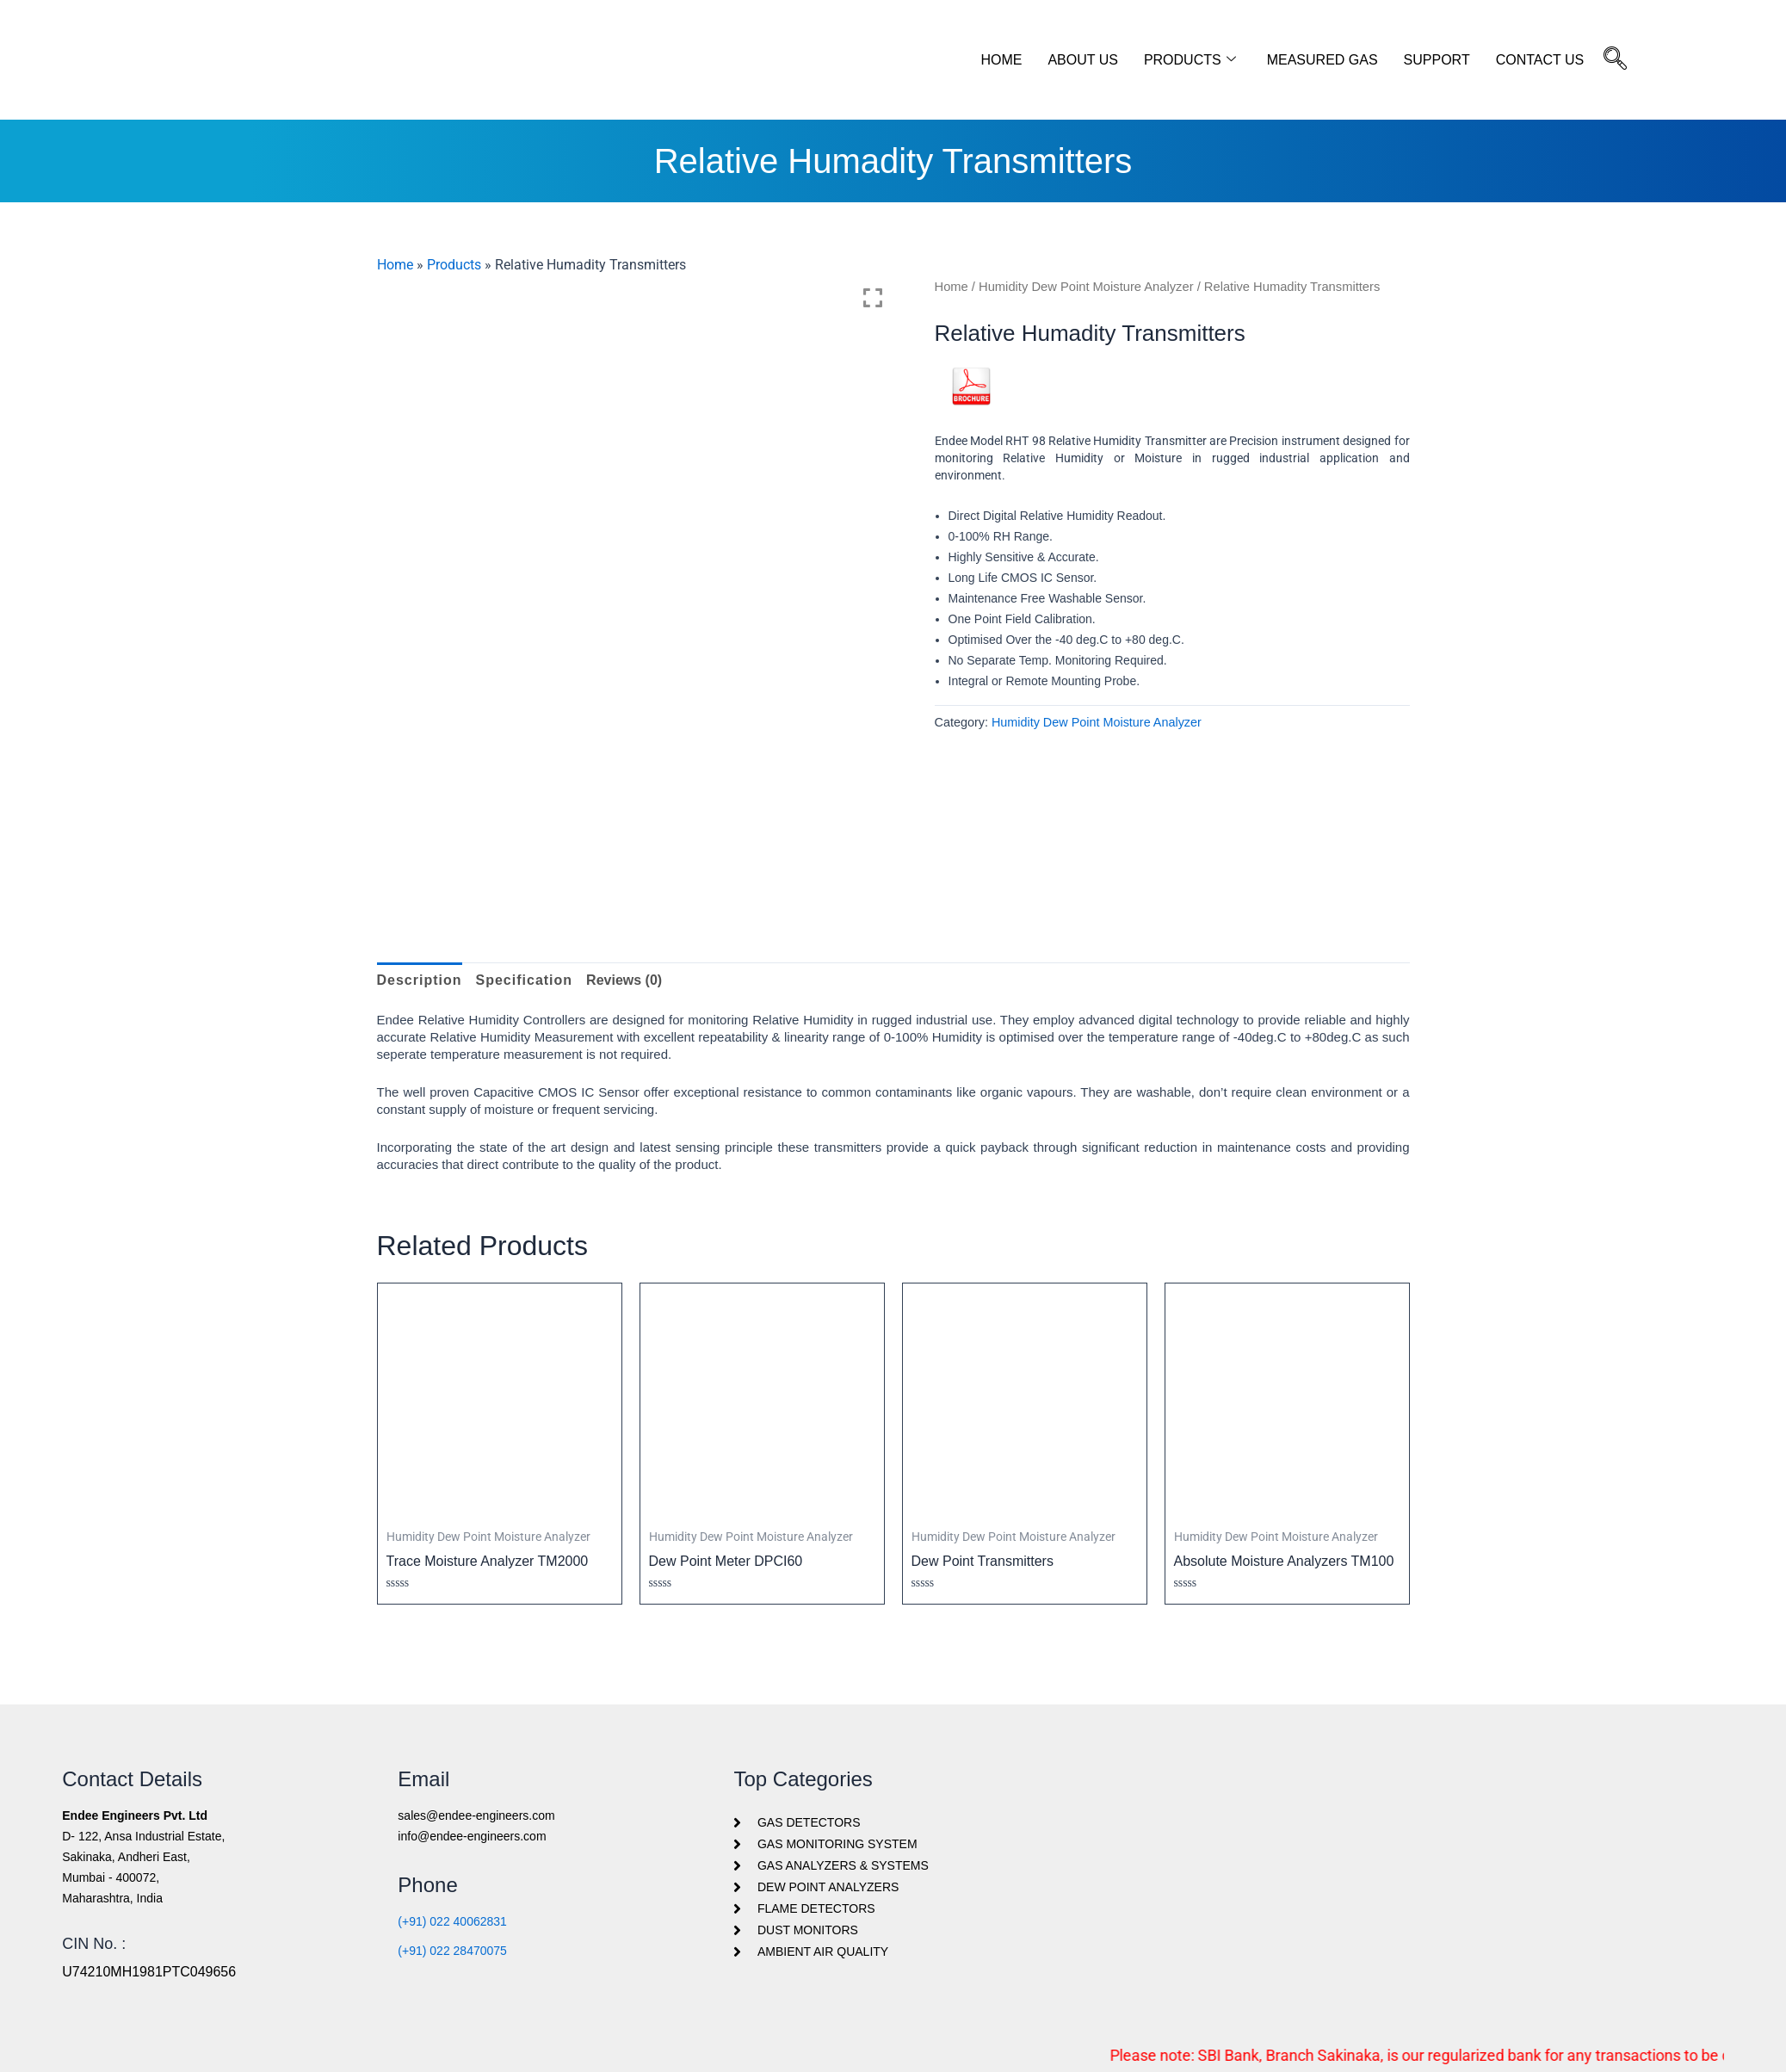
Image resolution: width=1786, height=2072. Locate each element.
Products (1190, 60)
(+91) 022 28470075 (452, 1951)
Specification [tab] (524, 980)
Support (1437, 60)
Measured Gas (1322, 60)
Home (1001, 60)
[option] (635, 534)
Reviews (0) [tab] (624, 980)
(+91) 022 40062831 (452, 1921)
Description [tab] (419, 980)
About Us (1082, 60)
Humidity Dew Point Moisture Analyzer (1086, 287)
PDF (971, 413)
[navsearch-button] (1615, 60)
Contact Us (1540, 60)
